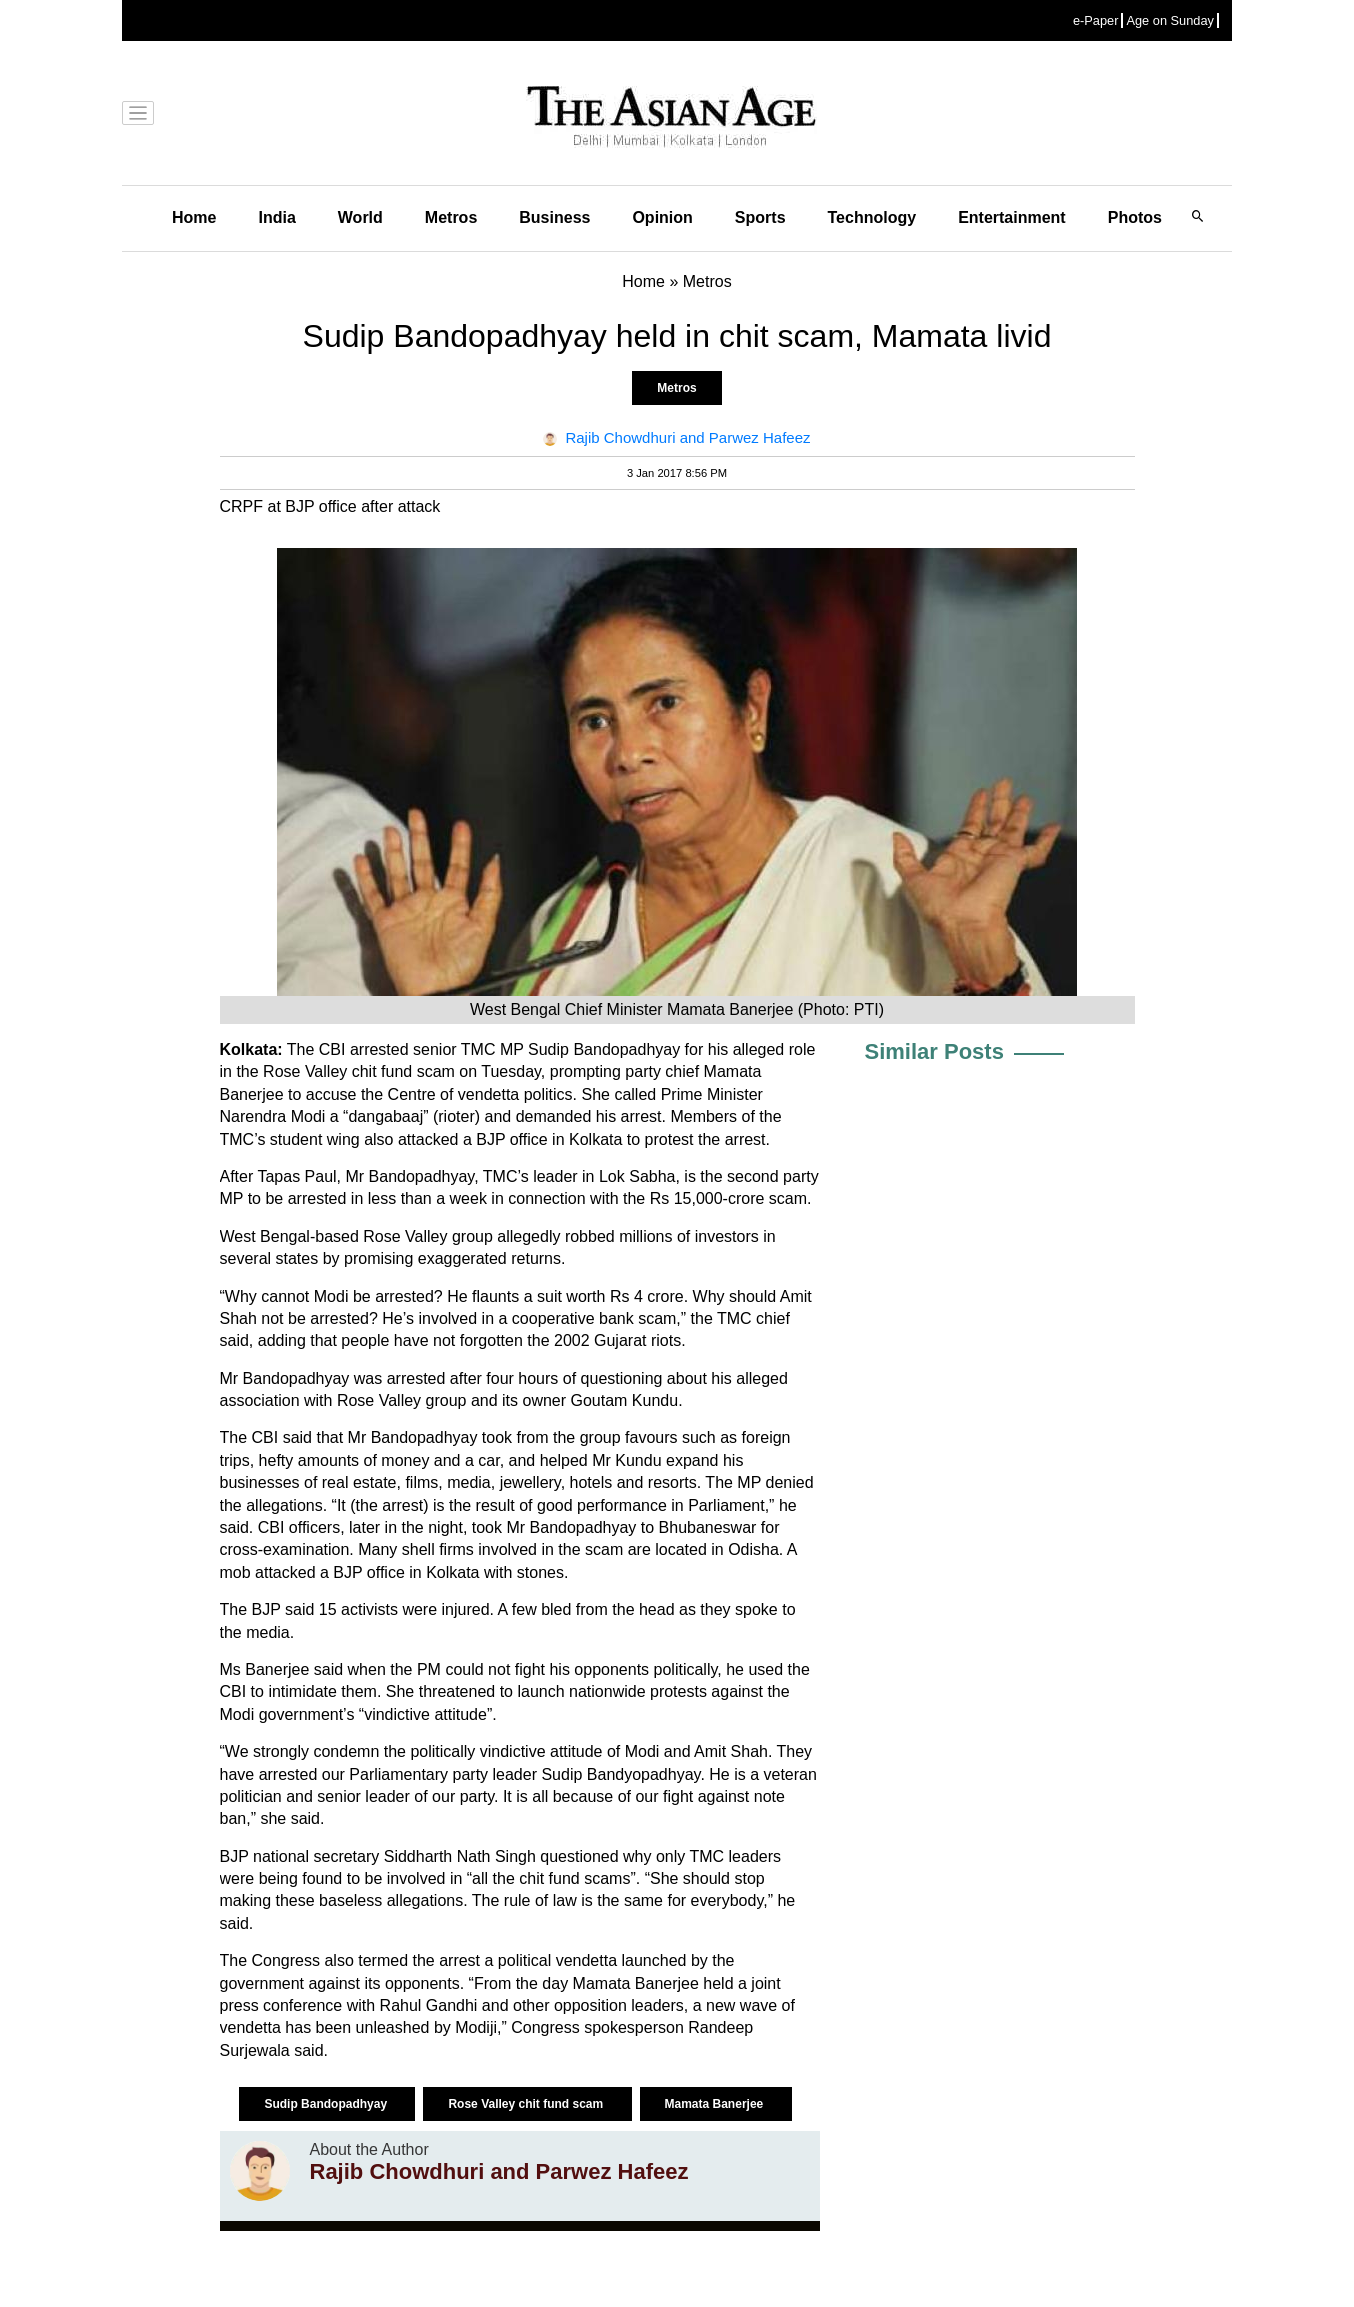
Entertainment (1012, 217)
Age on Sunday (1170, 20)
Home (194, 217)
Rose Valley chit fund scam (527, 2104)
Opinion (662, 217)
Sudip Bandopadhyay (327, 2104)
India (276, 217)
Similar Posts (934, 1051)
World (360, 217)
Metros (451, 217)
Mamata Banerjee (716, 2104)
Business (554, 217)
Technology (872, 217)
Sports (760, 217)
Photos (1135, 217)
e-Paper (1096, 20)
